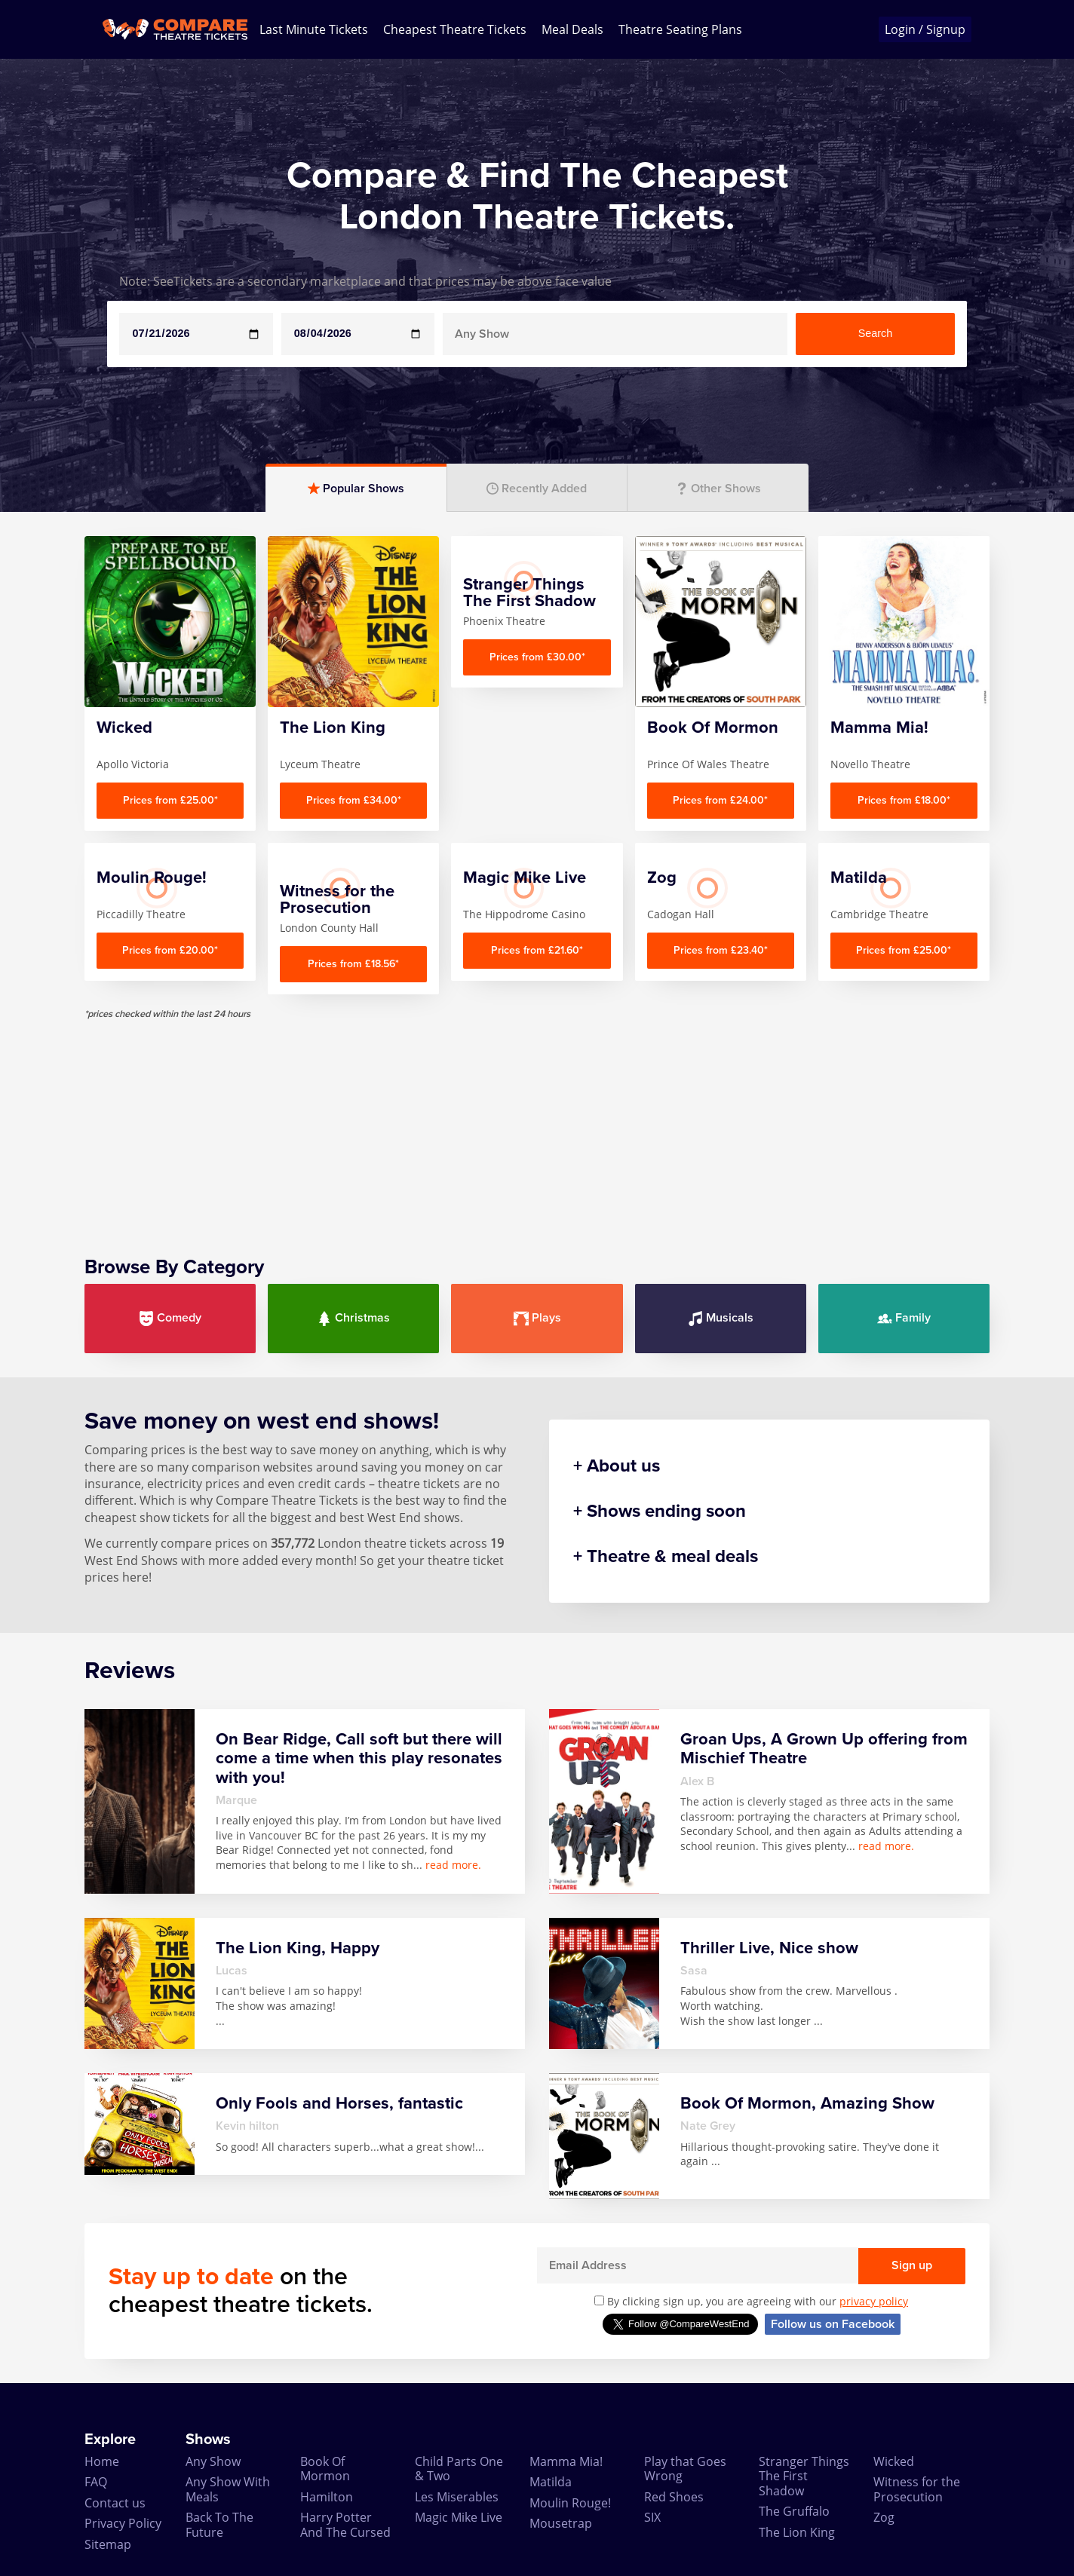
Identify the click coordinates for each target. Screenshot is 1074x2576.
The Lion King (797, 2532)
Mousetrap (560, 2523)
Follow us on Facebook (832, 2324)
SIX (652, 2517)
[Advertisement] (537, 1126)
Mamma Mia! (566, 2461)
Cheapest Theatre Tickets (454, 29)
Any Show (213, 2461)
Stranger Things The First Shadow (804, 2476)
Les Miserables (457, 2497)
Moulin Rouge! (570, 2503)
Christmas (353, 1318)
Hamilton (326, 2497)
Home (101, 2461)
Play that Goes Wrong (685, 2468)
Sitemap (107, 2544)
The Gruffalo (794, 2511)
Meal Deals (572, 29)
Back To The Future (219, 2524)
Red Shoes (674, 2497)
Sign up (911, 2265)
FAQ (95, 2481)
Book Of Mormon (325, 2468)
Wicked (893, 2461)
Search (875, 333)
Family (904, 1318)
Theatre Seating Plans (680, 29)
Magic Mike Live (458, 2517)
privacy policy (873, 2301)
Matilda (550, 2481)
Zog (883, 2517)
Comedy (170, 1318)
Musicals (720, 1318)
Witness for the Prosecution (916, 2488)
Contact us (115, 2503)
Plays (537, 1318)
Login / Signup (925, 29)
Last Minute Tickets (313, 29)
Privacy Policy (122, 2523)
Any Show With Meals (228, 2488)
